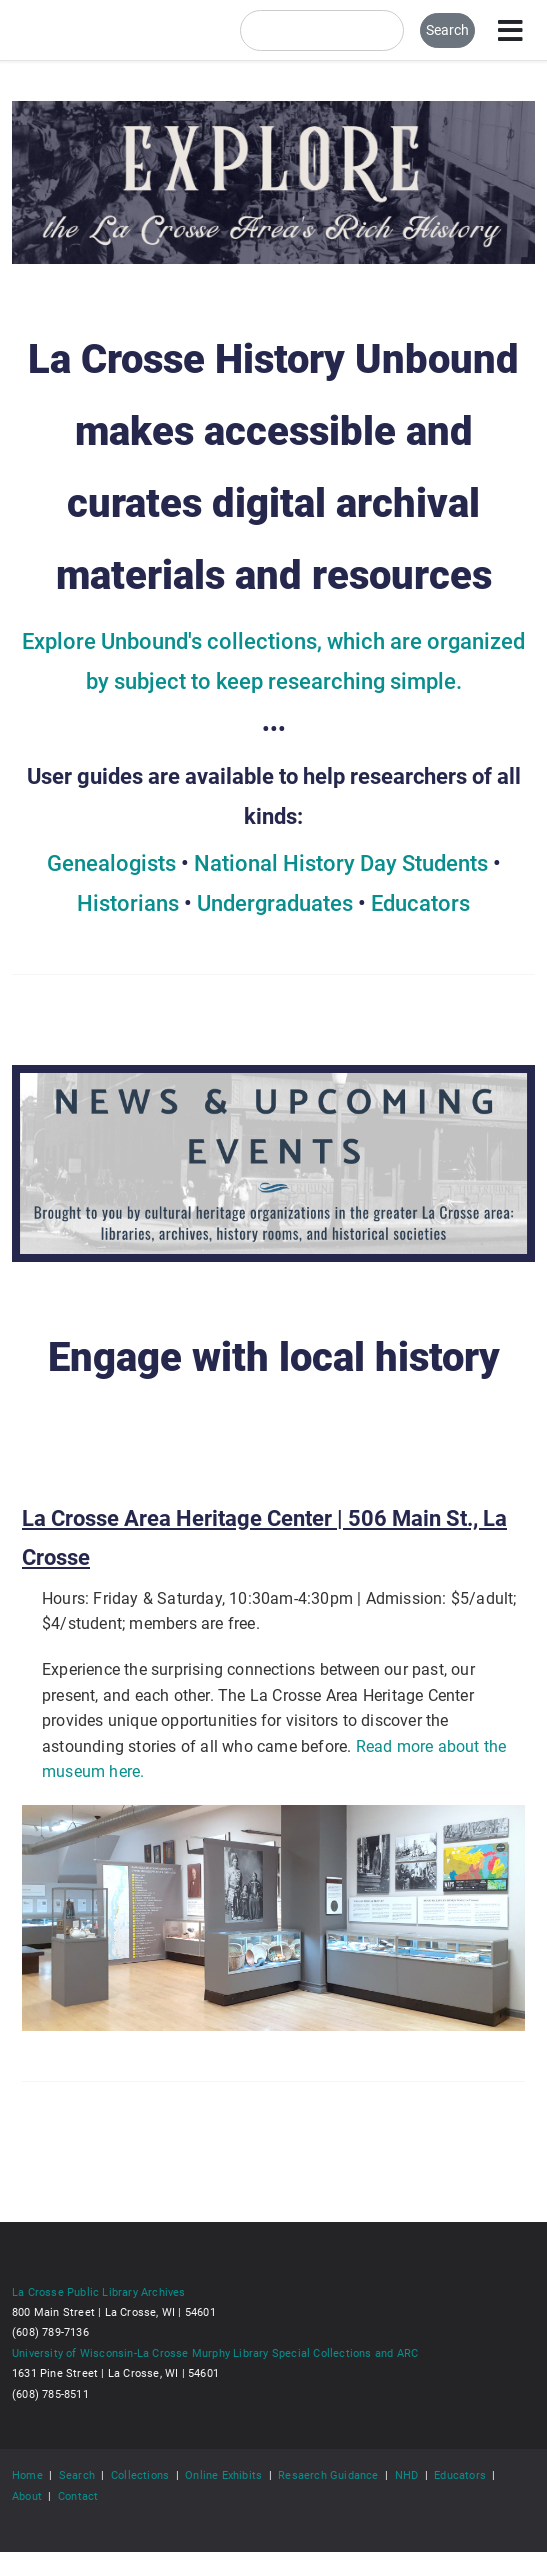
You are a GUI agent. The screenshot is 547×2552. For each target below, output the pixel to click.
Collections (140, 2475)
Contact (78, 2496)
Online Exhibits (223, 2475)
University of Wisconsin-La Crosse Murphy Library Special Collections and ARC (215, 2353)
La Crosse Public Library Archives (99, 2292)
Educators (420, 903)
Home (27, 2475)
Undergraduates (275, 903)
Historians (128, 903)
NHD (407, 2475)
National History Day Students (341, 863)
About (27, 2496)
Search (77, 2475)
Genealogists (111, 863)
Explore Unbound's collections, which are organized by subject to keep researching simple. (273, 661)
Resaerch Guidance (328, 2475)
